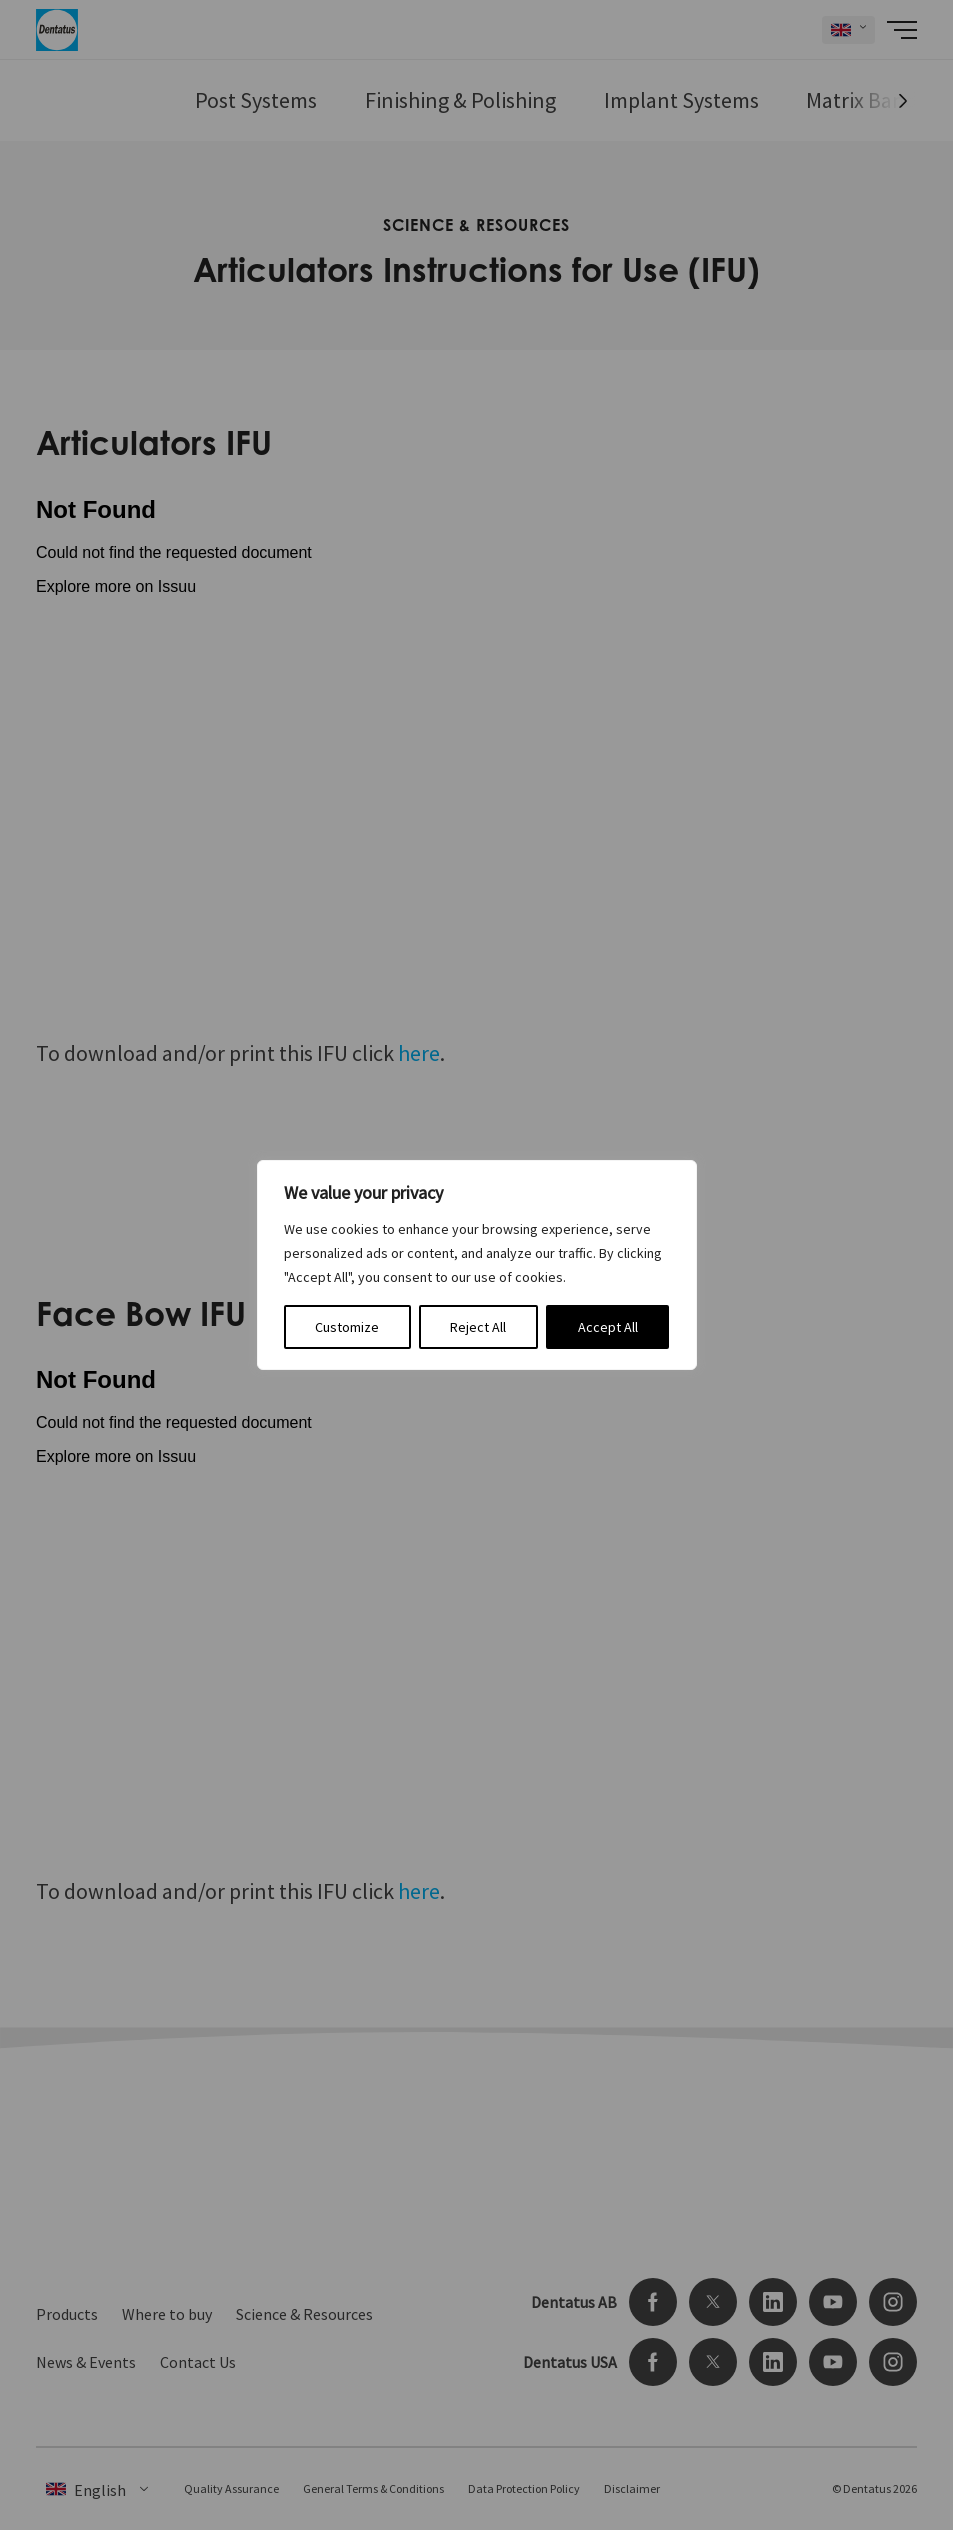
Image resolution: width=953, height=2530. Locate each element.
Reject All (478, 1327)
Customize (347, 1327)
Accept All (608, 1327)
